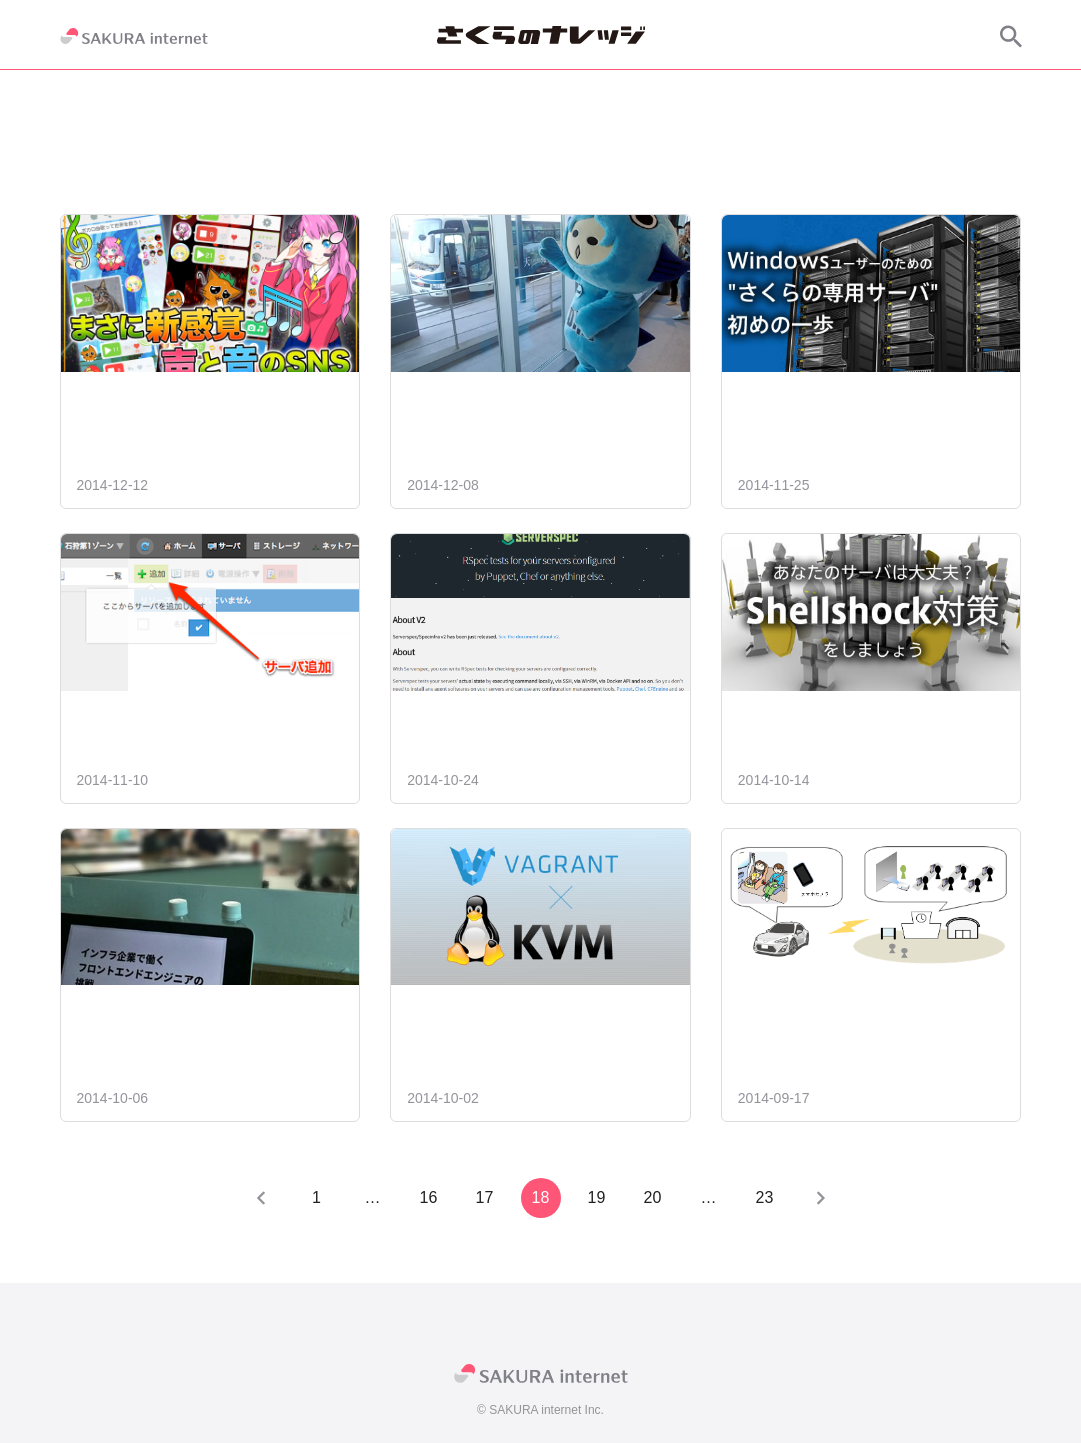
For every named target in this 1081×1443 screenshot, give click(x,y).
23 (765, 1197)
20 (653, 1197)
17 (485, 1197)
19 (597, 1197)
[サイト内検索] (1011, 36)
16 (429, 1197)
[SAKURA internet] (134, 36)
